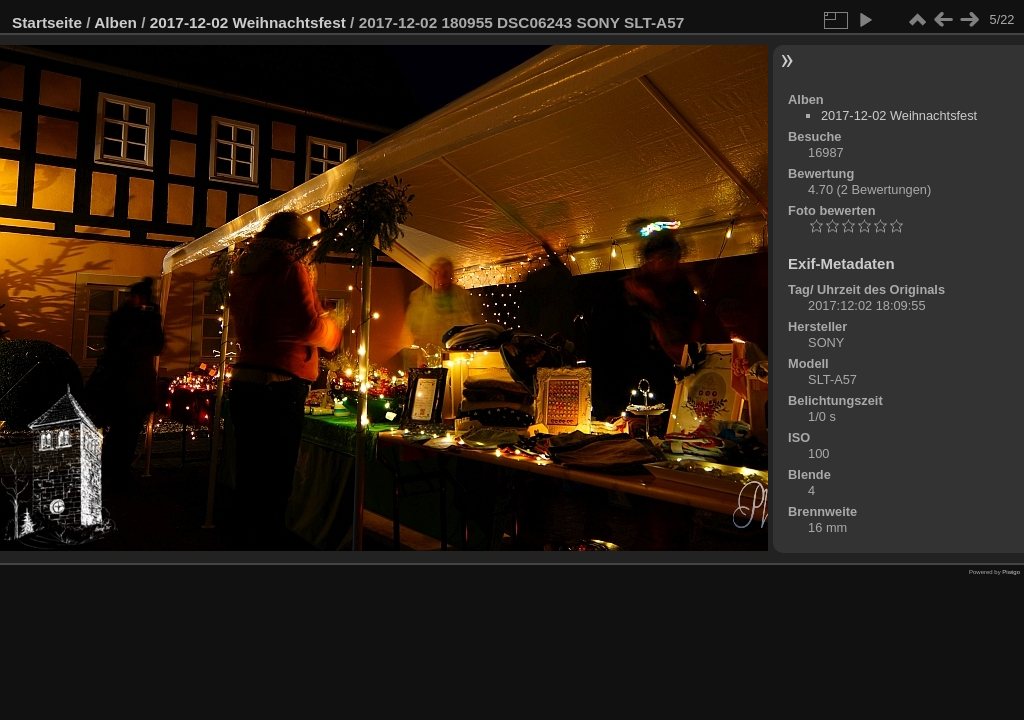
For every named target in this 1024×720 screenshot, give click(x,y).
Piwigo (1011, 572)
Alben (115, 22)
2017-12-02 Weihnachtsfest (248, 22)
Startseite (47, 22)
